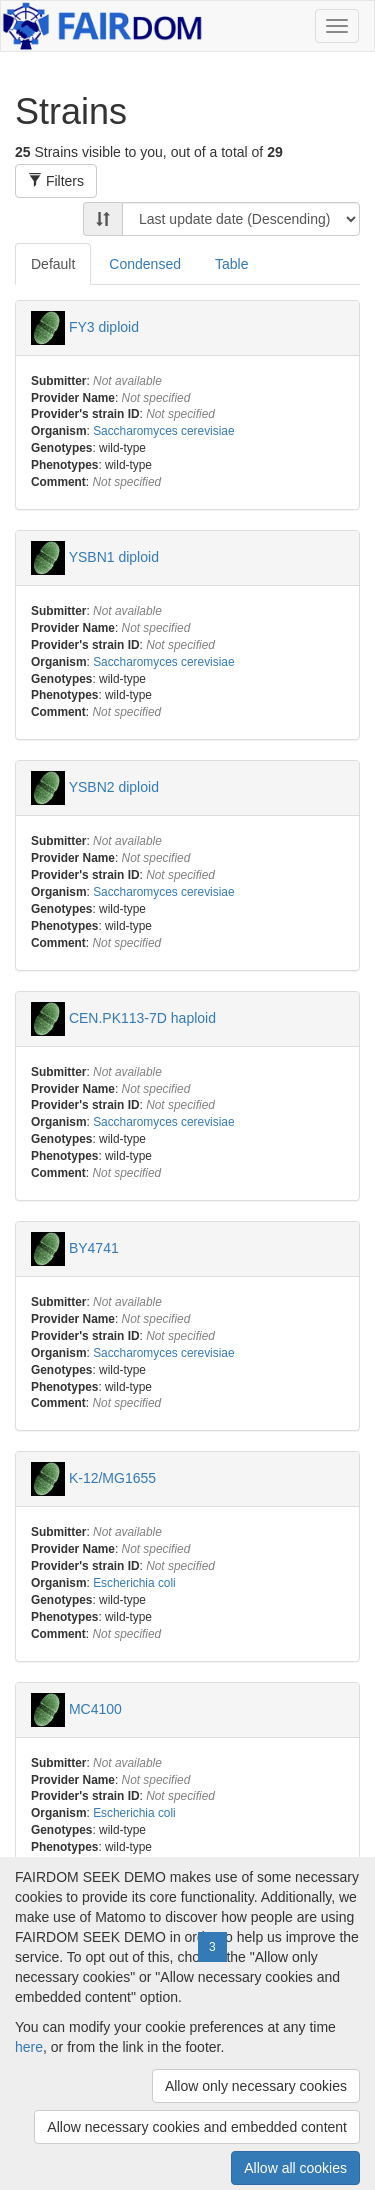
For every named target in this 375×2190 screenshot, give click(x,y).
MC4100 (95, 1708)
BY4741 (94, 1248)
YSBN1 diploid (114, 557)
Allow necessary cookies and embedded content (197, 2127)
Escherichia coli (134, 1583)
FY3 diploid (104, 326)
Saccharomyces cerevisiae (163, 431)
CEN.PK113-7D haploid (142, 1017)
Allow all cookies (295, 2168)
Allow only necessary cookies (256, 2086)
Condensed (145, 264)
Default (53, 264)
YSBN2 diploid (114, 787)
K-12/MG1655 (112, 1478)
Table (231, 264)
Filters (56, 181)
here (29, 2047)
